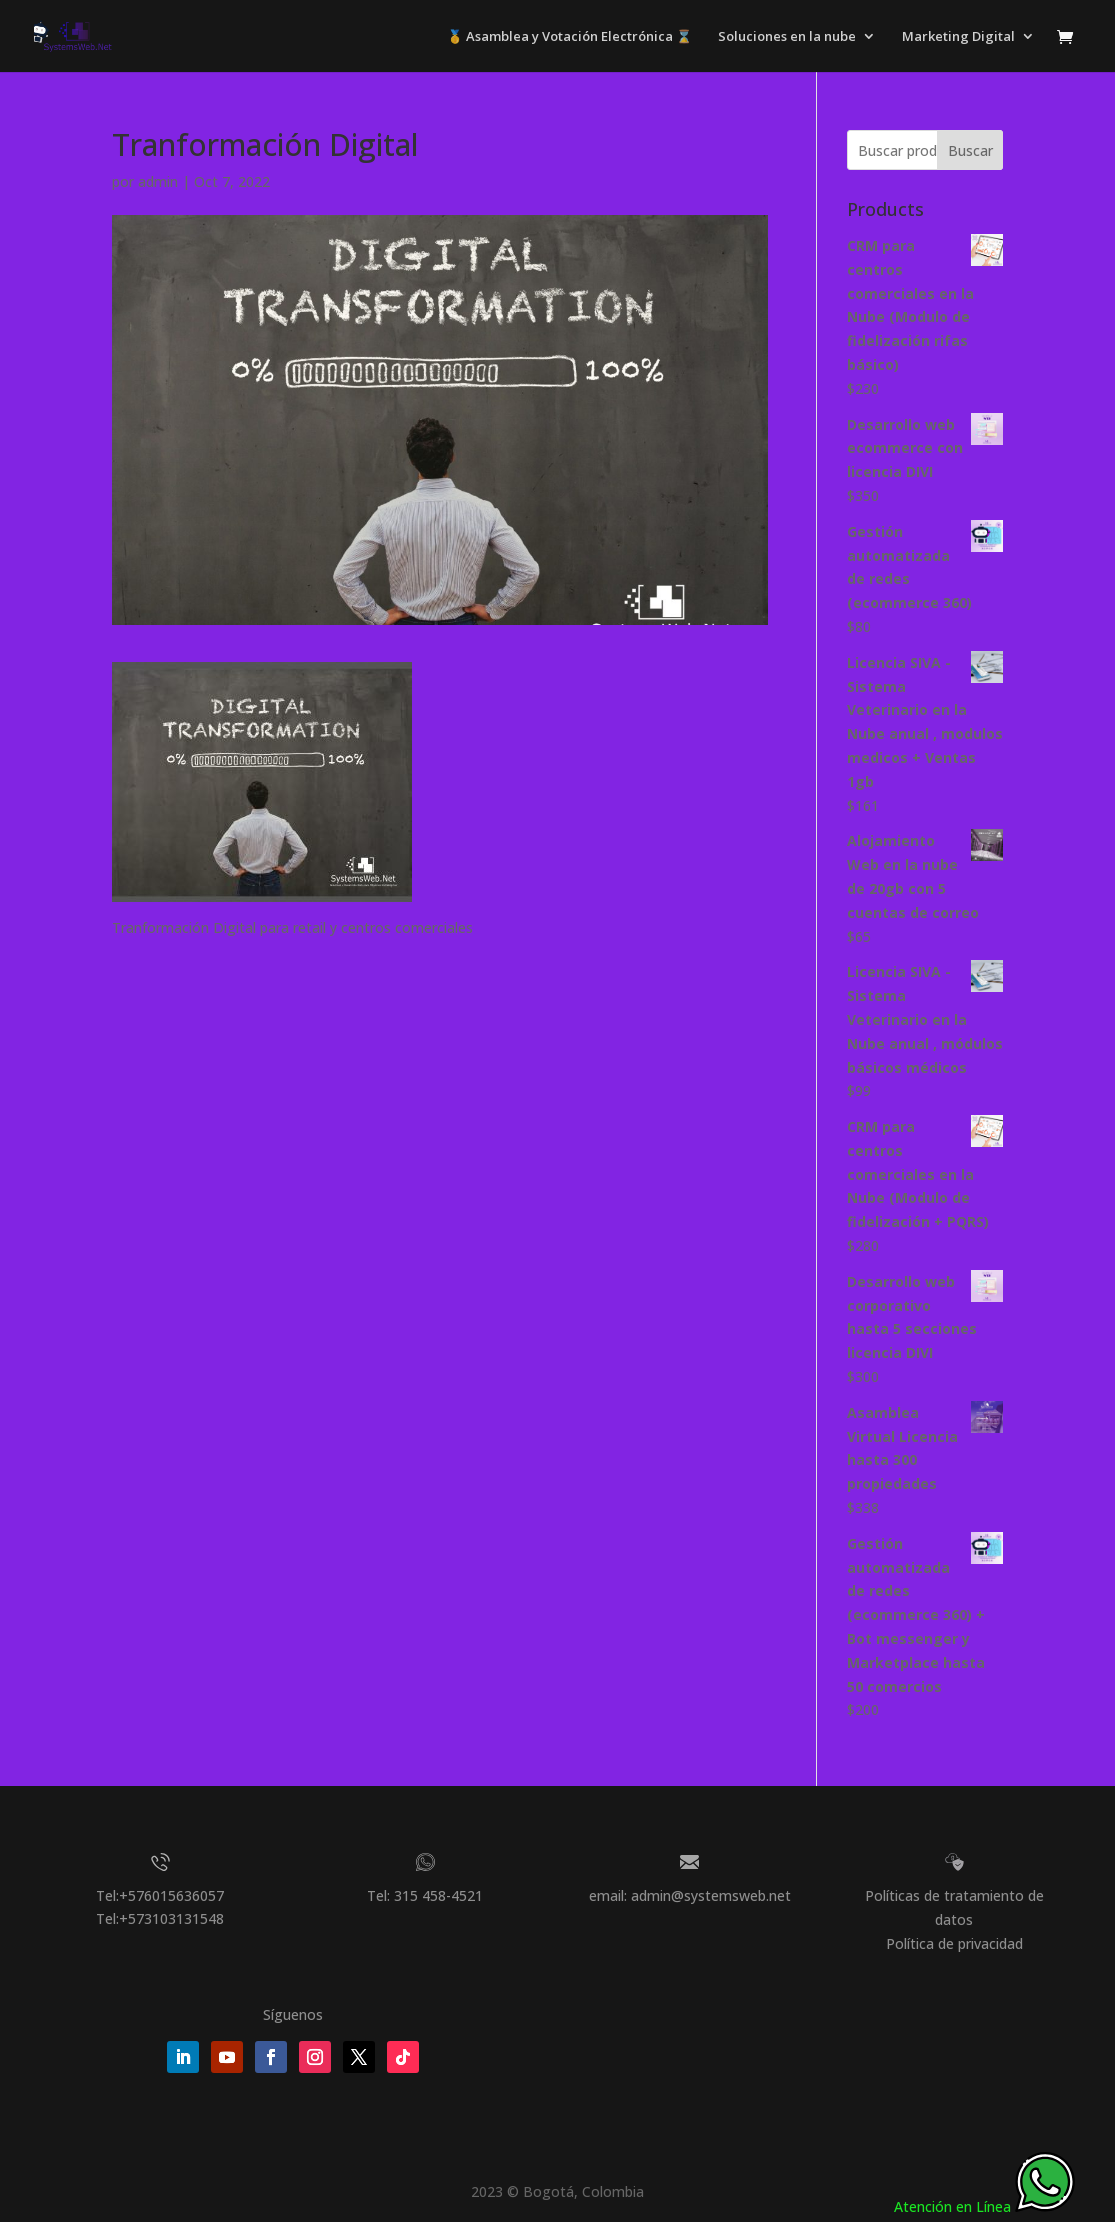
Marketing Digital (958, 37)
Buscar (970, 150)
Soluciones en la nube (787, 37)
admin (158, 181)
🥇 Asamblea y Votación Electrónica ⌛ (569, 37)
